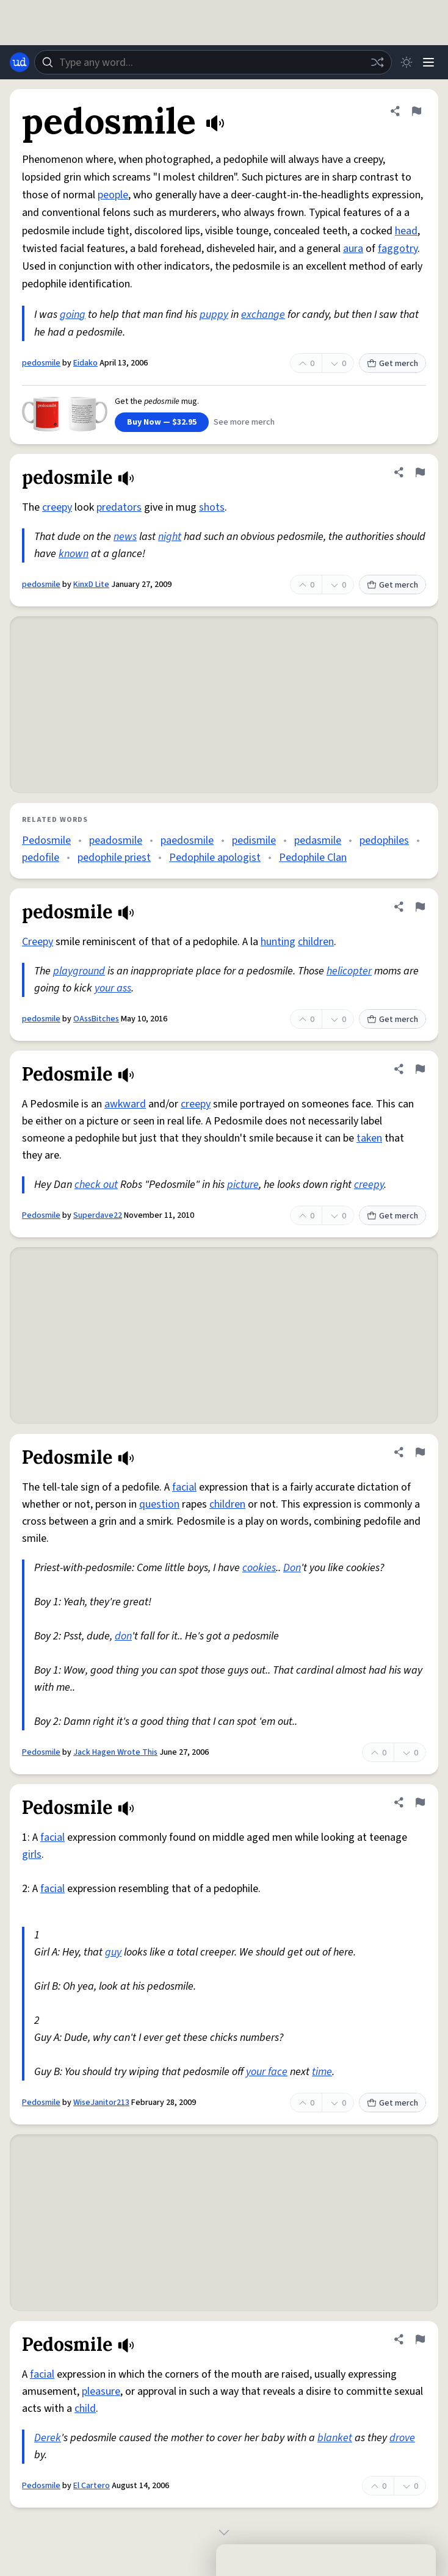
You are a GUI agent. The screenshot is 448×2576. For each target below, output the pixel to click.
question (159, 1504)
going (72, 314)
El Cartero (91, 2486)
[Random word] (377, 62)
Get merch (392, 364)
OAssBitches (96, 1019)
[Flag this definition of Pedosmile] (420, 1069)
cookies (259, 1567)
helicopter (349, 971)
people (113, 195)
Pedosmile (46, 840)
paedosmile (187, 840)
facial (184, 1487)
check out (96, 1184)
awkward (125, 1104)
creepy (57, 507)
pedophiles (384, 840)
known (74, 553)
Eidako (85, 363)
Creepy (37, 941)
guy (113, 1952)
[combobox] (213, 62)
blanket (334, 2437)
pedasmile (317, 840)
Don (292, 1567)
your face (266, 2071)
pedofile (40, 857)
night (169, 536)
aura (353, 248)
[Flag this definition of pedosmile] (416, 111)
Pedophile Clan (313, 857)
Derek (47, 2437)
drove (402, 2437)
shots (212, 507)
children (316, 941)
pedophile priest (114, 857)
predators (119, 507)
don (123, 1636)
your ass (113, 988)
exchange (263, 314)
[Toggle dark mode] (406, 62)
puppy (214, 314)
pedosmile (41, 363)
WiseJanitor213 (101, 2102)
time (322, 2071)
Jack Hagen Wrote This (115, 1752)
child (85, 2408)
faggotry (397, 248)
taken (369, 1138)
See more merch (244, 422)
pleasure (101, 2391)
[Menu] (428, 62)
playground (79, 971)
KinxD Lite (91, 584)
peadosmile (115, 840)
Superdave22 (97, 1215)
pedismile (254, 840)
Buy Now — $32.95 (162, 422)
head (406, 231)
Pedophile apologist (215, 857)
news (125, 536)
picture (243, 1184)
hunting (278, 941)
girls (32, 1854)
